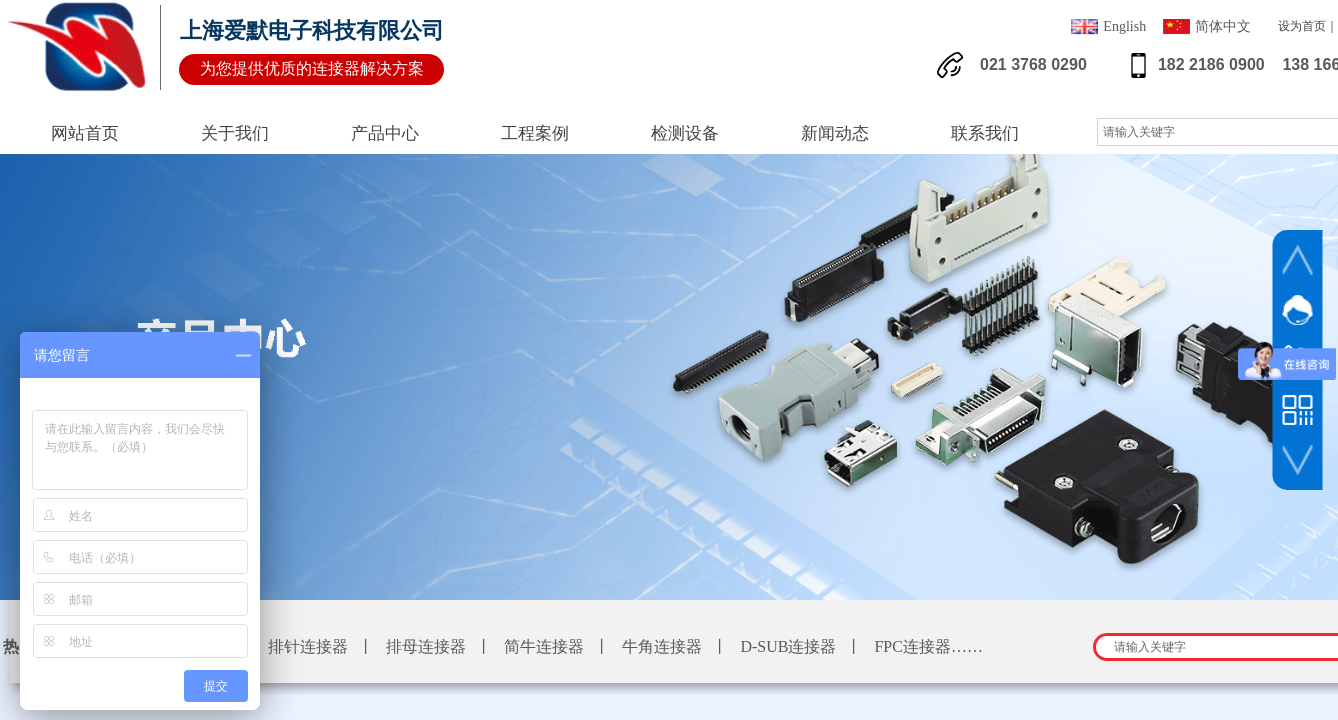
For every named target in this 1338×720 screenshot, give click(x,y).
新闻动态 (835, 133)
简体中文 (1207, 28)
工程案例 (535, 133)
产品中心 (385, 133)
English (1108, 28)
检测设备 (685, 133)
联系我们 (985, 133)
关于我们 (235, 133)
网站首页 (85, 133)
